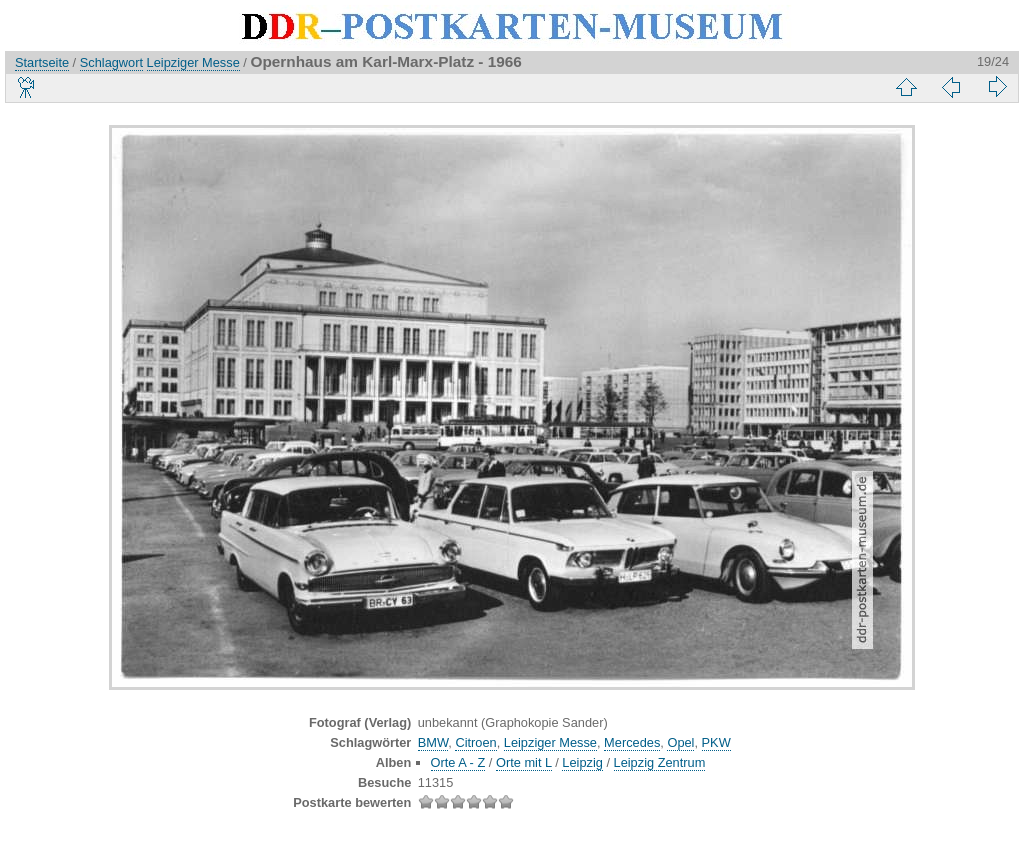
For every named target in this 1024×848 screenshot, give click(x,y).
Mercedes (632, 742)
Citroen (475, 742)
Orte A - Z (458, 762)
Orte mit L (524, 762)
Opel (680, 742)
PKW (716, 742)
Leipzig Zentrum (660, 762)
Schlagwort (111, 62)
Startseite (42, 62)
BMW (433, 742)
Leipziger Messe (193, 62)
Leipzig (582, 762)
